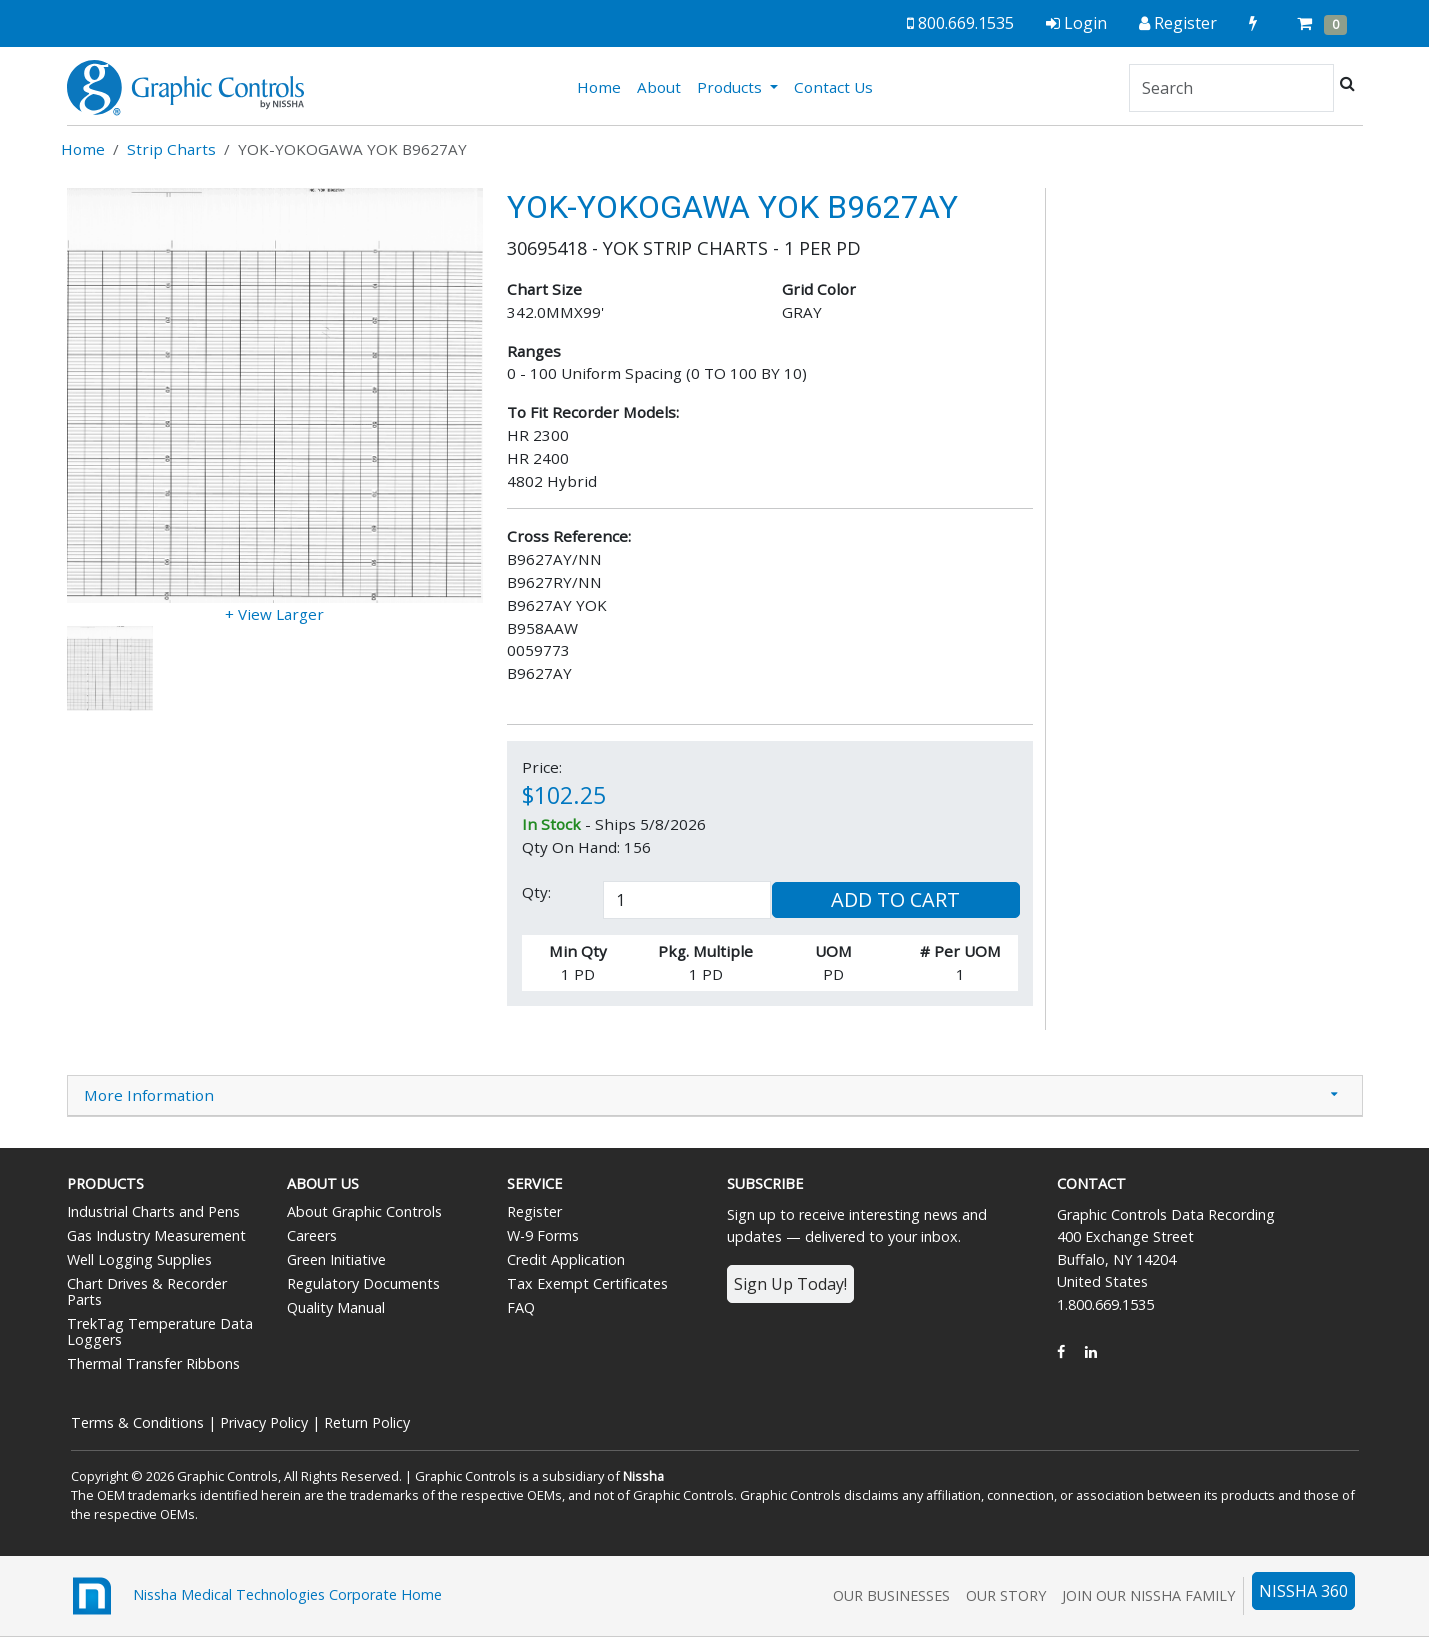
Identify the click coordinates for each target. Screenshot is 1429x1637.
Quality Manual (336, 1307)
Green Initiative (336, 1259)
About (659, 87)
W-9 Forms (543, 1235)
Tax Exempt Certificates (587, 1283)
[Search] (1231, 88)
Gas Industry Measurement (156, 1235)
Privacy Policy (264, 1422)
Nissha (643, 1476)
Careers (312, 1235)
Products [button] (731, 87)
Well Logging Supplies (139, 1259)
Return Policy (367, 1422)
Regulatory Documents (363, 1283)
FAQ (521, 1307)
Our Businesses (891, 1595)
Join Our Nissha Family (1148, 1595)
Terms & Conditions (137, 1422)
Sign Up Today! (790, 1284)
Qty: (536, 892)
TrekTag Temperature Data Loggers (160, 1331)
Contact (1091, 1183)
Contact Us (833, 87)
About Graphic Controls (364, 1211)
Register (534, 1211)
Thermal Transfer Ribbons (153, 1363)
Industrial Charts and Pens (153, 1211)
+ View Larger (274, 614)
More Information (149, 1095)
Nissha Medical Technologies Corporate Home (254, 1596)
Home (603, 86)
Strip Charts (171, 149)
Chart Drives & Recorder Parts (147, 1291)
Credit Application (566, 1259)
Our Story (1006, 1595)
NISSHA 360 (1303, 1591)
